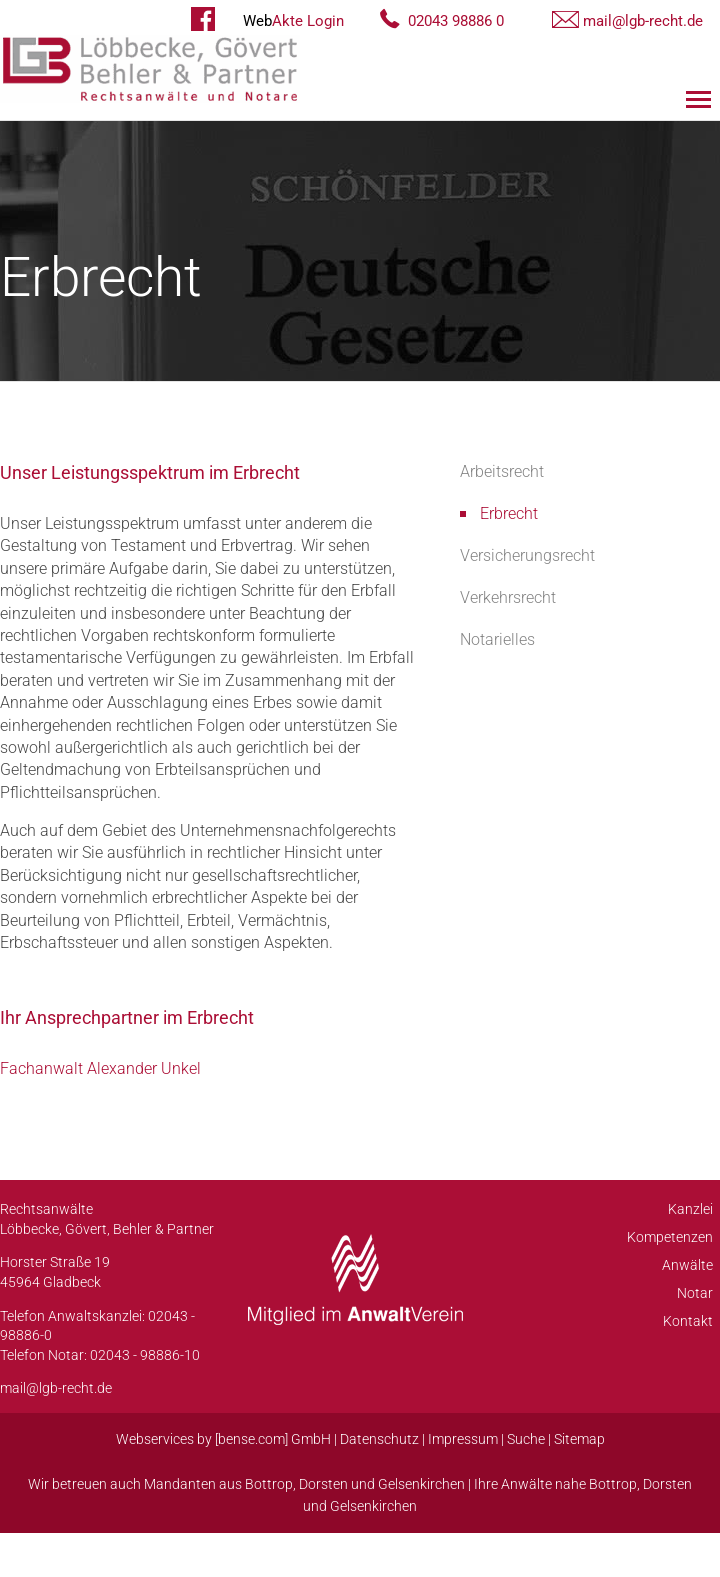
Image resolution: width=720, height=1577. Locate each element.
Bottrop (269, 1484)
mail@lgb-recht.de (643, 21)
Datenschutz (379, 1439)
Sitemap (579, 1439)
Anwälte (687, 1265)
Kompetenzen (670, 1237)
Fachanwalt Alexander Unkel (100, 1068)
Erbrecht (509, 513)
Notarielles (497, 639)
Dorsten (323, 1484)
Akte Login (293, 21)
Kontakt (688, 1321)
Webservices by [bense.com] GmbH (223, 1439)
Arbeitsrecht (502, 471)
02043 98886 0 (456, 21)
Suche (526, 1439)
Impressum (463, 1439)
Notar (695, 1293)
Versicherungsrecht (527, 555)
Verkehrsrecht (508, 597)
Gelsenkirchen (421, 1484)
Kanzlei (690, 1209)
